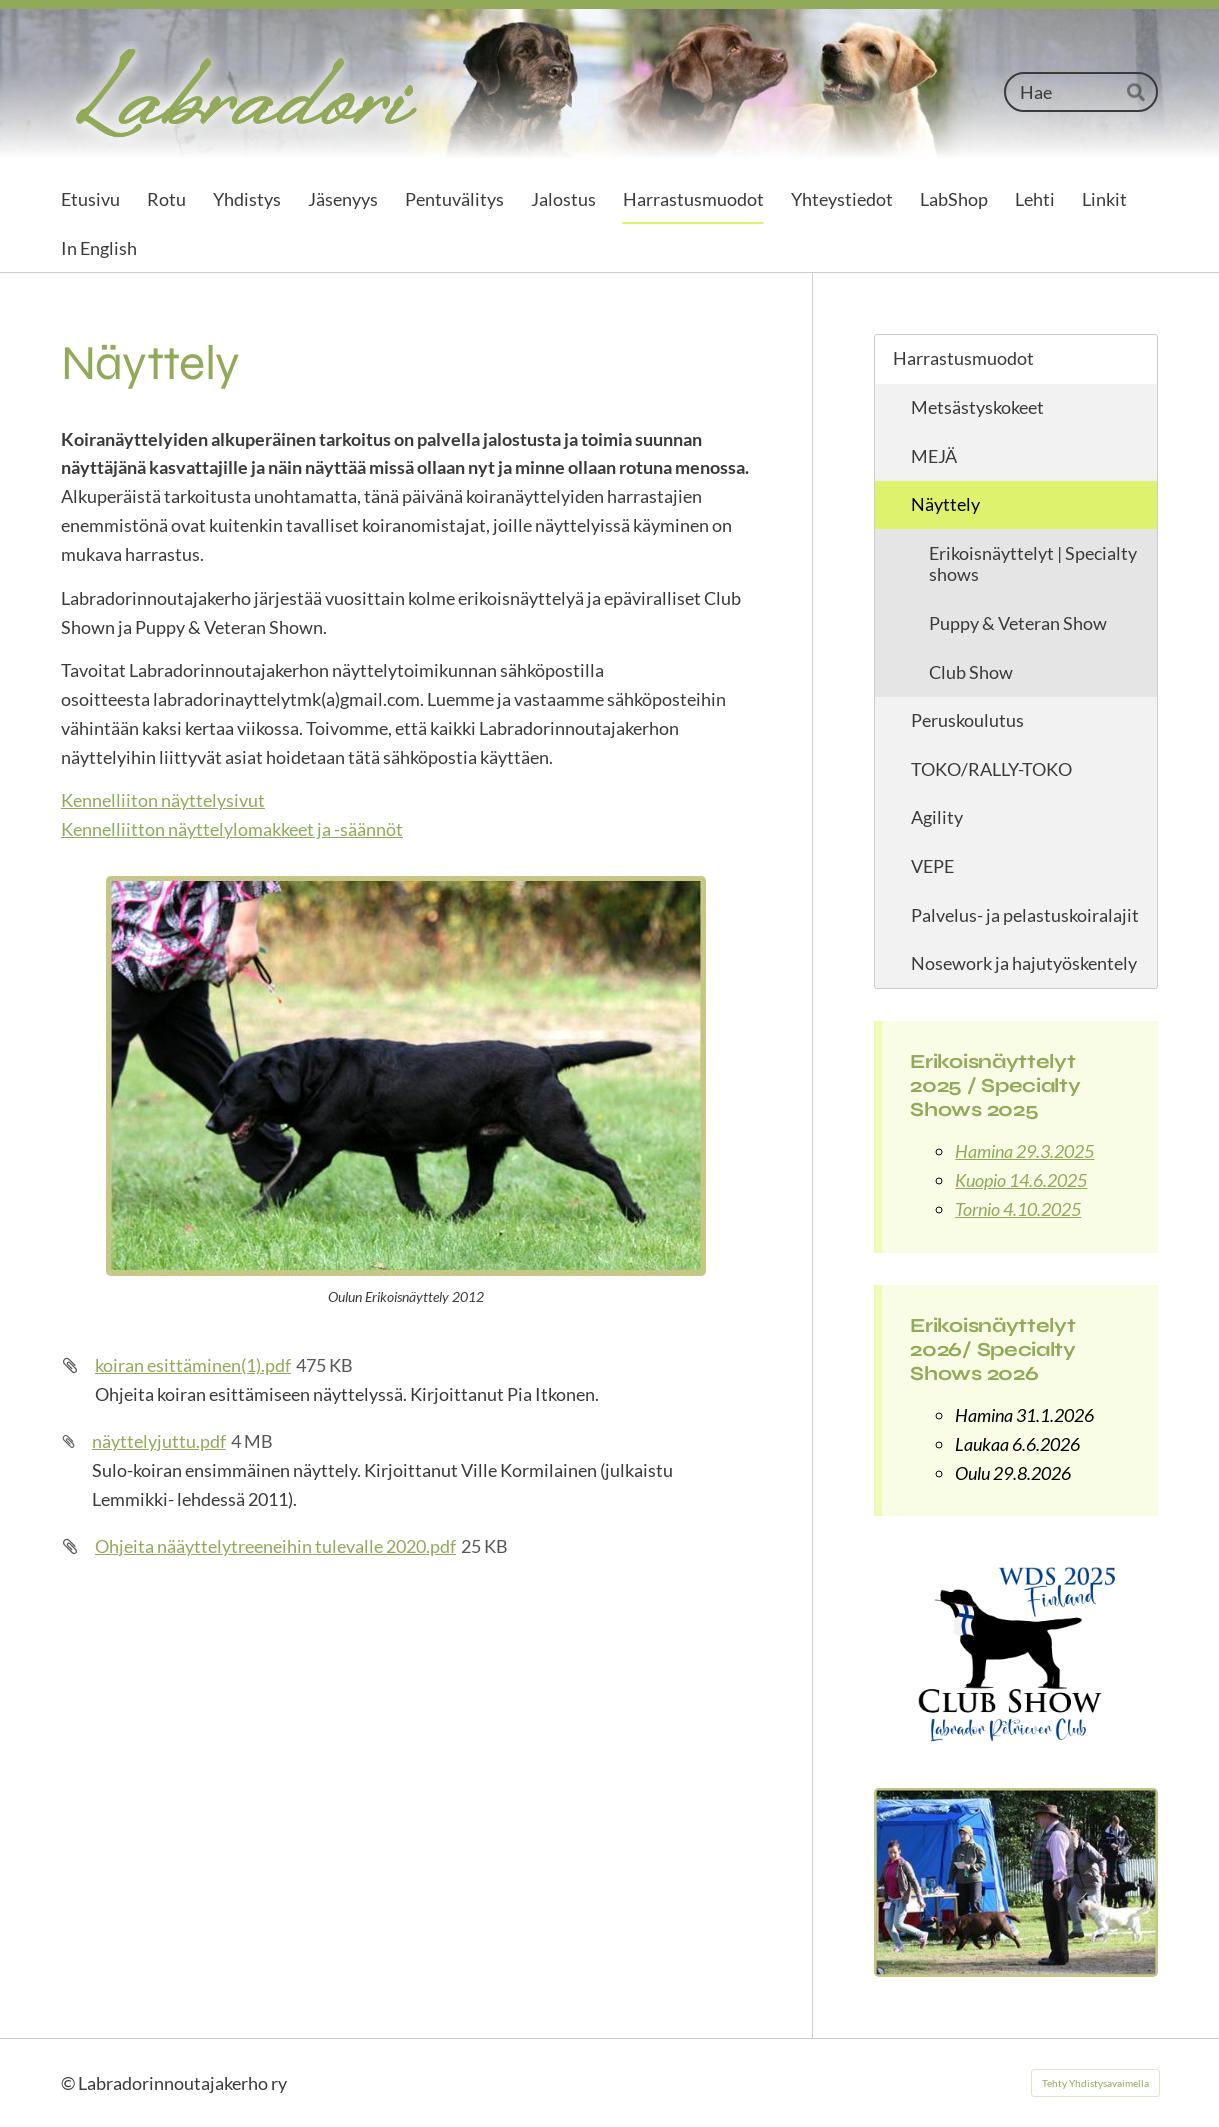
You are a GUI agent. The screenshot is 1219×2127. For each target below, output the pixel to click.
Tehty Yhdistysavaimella (1095, 2083)
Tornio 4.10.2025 (1018, 1209)
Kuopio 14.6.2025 (1021, 1180)
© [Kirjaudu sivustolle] (69, 2083)
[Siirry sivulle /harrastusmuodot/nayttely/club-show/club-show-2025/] (1016, 1651)
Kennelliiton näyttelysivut (163, 800)
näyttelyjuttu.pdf (159, 1441)
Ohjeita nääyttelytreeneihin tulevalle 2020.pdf (275, 1546)
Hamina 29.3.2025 (1024, 1151)
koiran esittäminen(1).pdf (193, 1365)
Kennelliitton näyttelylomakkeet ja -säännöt (232, 829)
